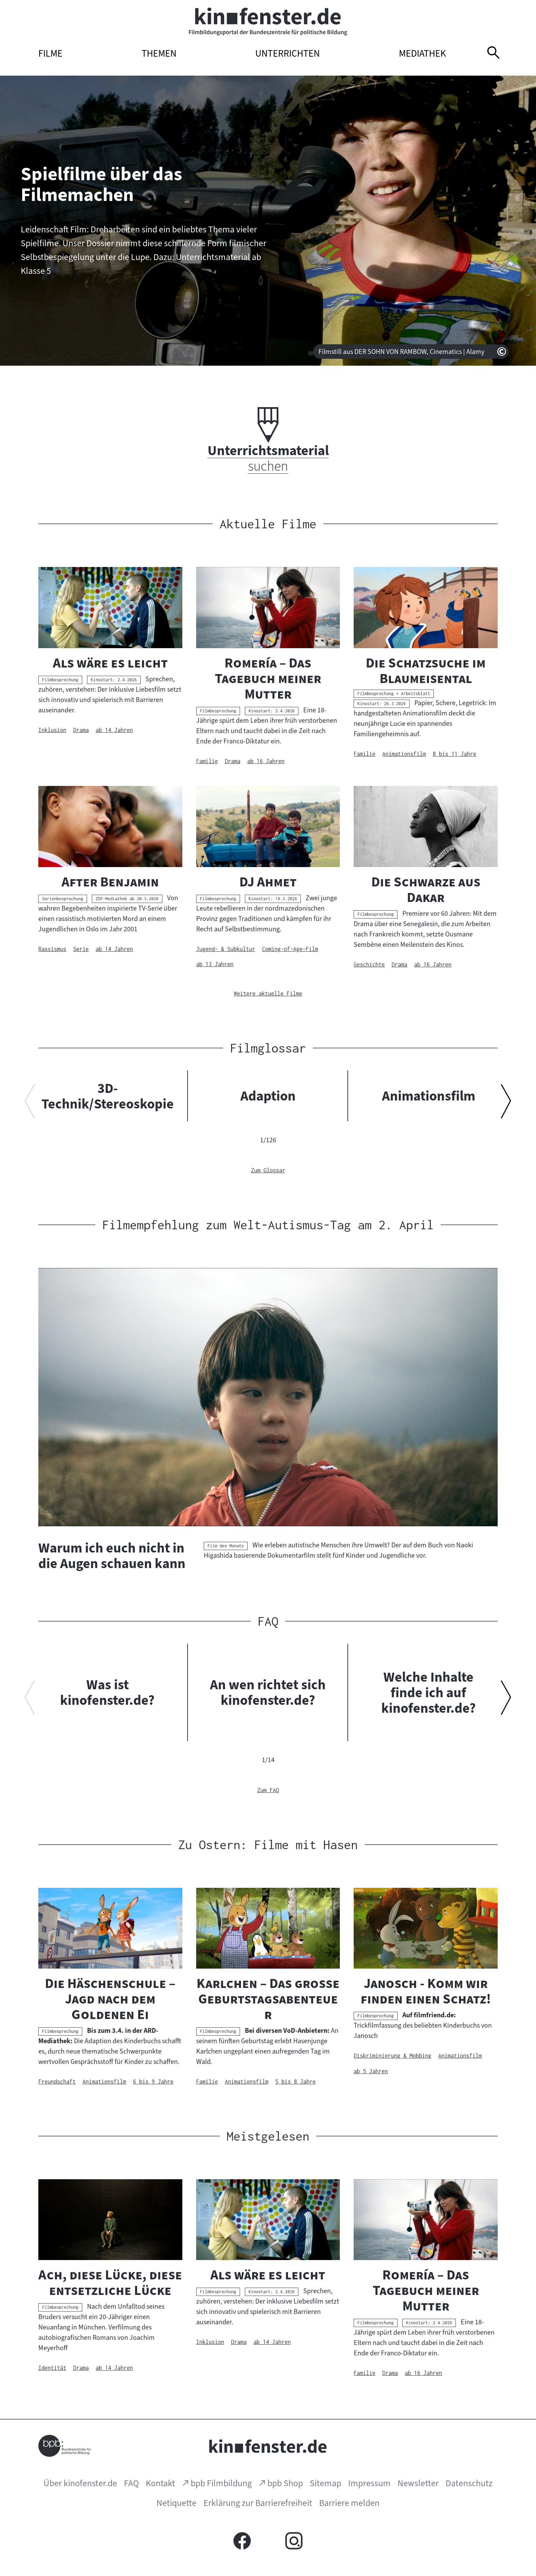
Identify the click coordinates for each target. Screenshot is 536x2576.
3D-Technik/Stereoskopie (107, 1096)
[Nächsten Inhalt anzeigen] (506, 1104)
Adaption (268, 1096)
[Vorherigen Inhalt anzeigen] (30, 1104)
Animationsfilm (428, 1096)
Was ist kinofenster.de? (107, 1692)
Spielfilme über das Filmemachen (101, 184)
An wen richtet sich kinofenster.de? (268, 1692)
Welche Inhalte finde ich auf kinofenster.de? (428, 1692)
